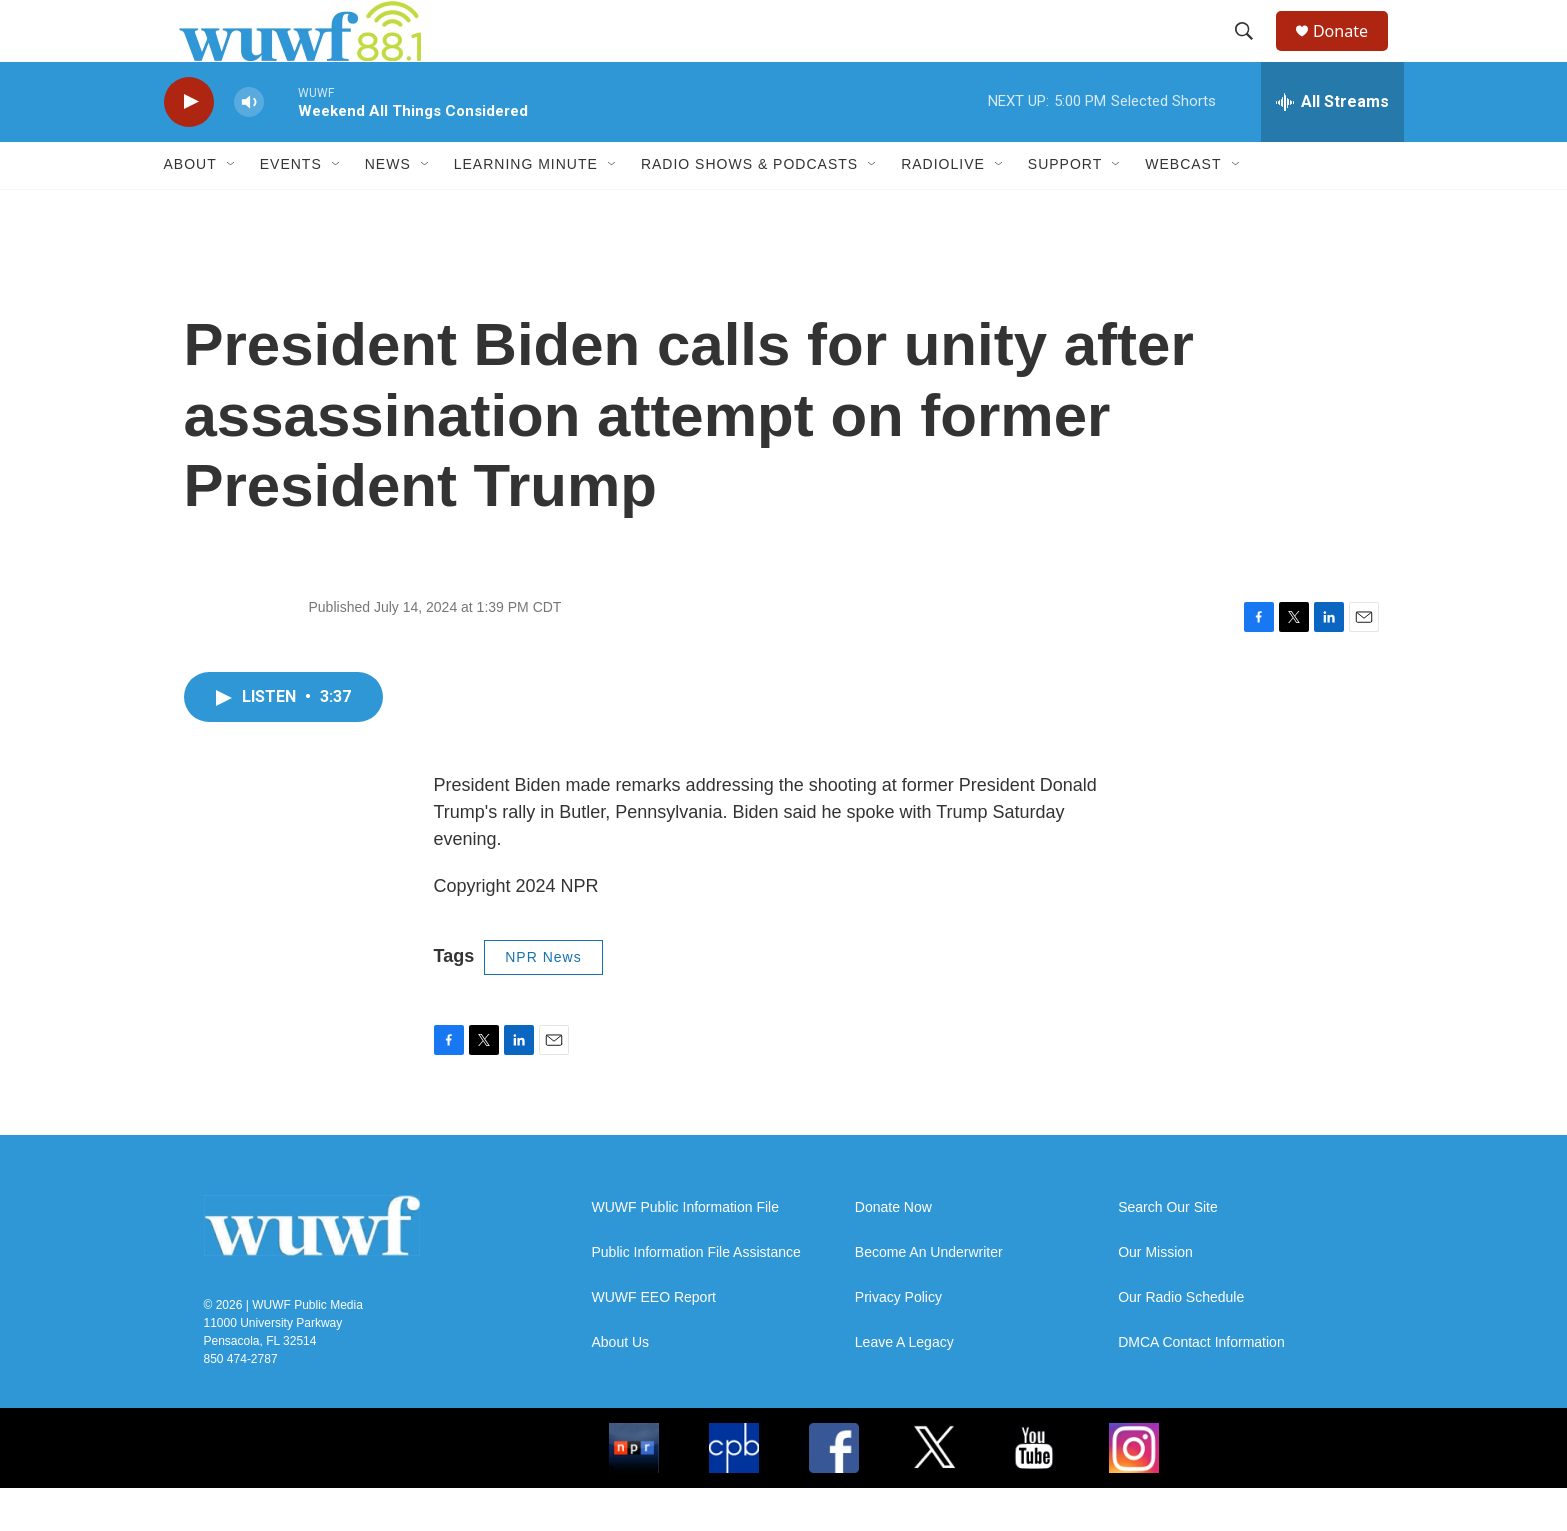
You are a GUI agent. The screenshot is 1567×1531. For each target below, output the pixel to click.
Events (291, 208)
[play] (189, 145)
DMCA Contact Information (1201, 1385)
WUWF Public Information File (685, 1250)
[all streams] (1332, 145)
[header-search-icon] (1253, 53)
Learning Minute (526, 208)
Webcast (1183, 208)
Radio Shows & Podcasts (749, 208)
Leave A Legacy (904, 1385)
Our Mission (1155, 1295)
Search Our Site (1168, 1250)
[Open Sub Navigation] (232, 208)
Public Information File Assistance (696, 1295)
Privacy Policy (898, 1340)
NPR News (543, 1000)
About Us (621, 1385)
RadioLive (943, 208)
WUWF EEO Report (654, 1340)
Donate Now (893, 1250)
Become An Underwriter (929, 1295)
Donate (1353, 52)
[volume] (249, 145)
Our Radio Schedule (1181, 1340)
